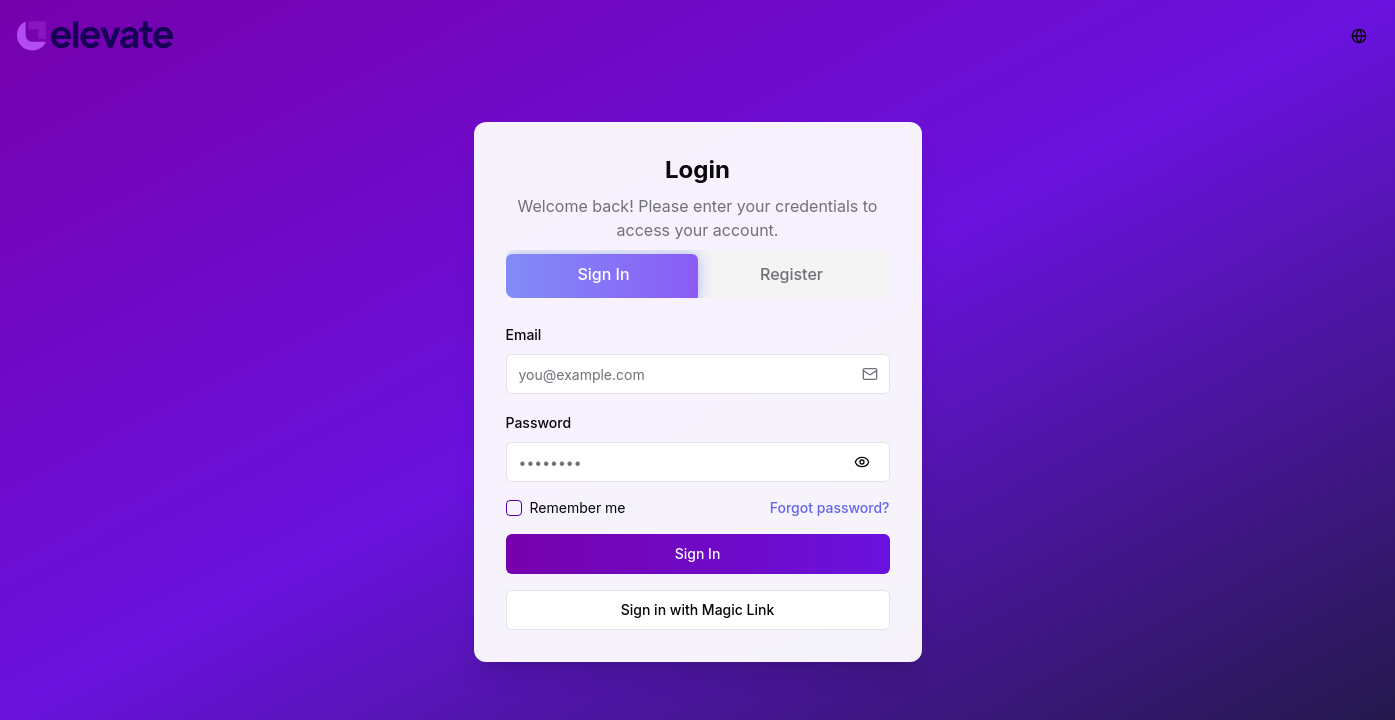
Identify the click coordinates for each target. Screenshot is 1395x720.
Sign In (603, 274)
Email (524, 334)
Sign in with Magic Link (698, 609)
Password (539, 422)
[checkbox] (514, 508)
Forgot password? (830, 507)
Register (791, 274)
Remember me (578, 507)
